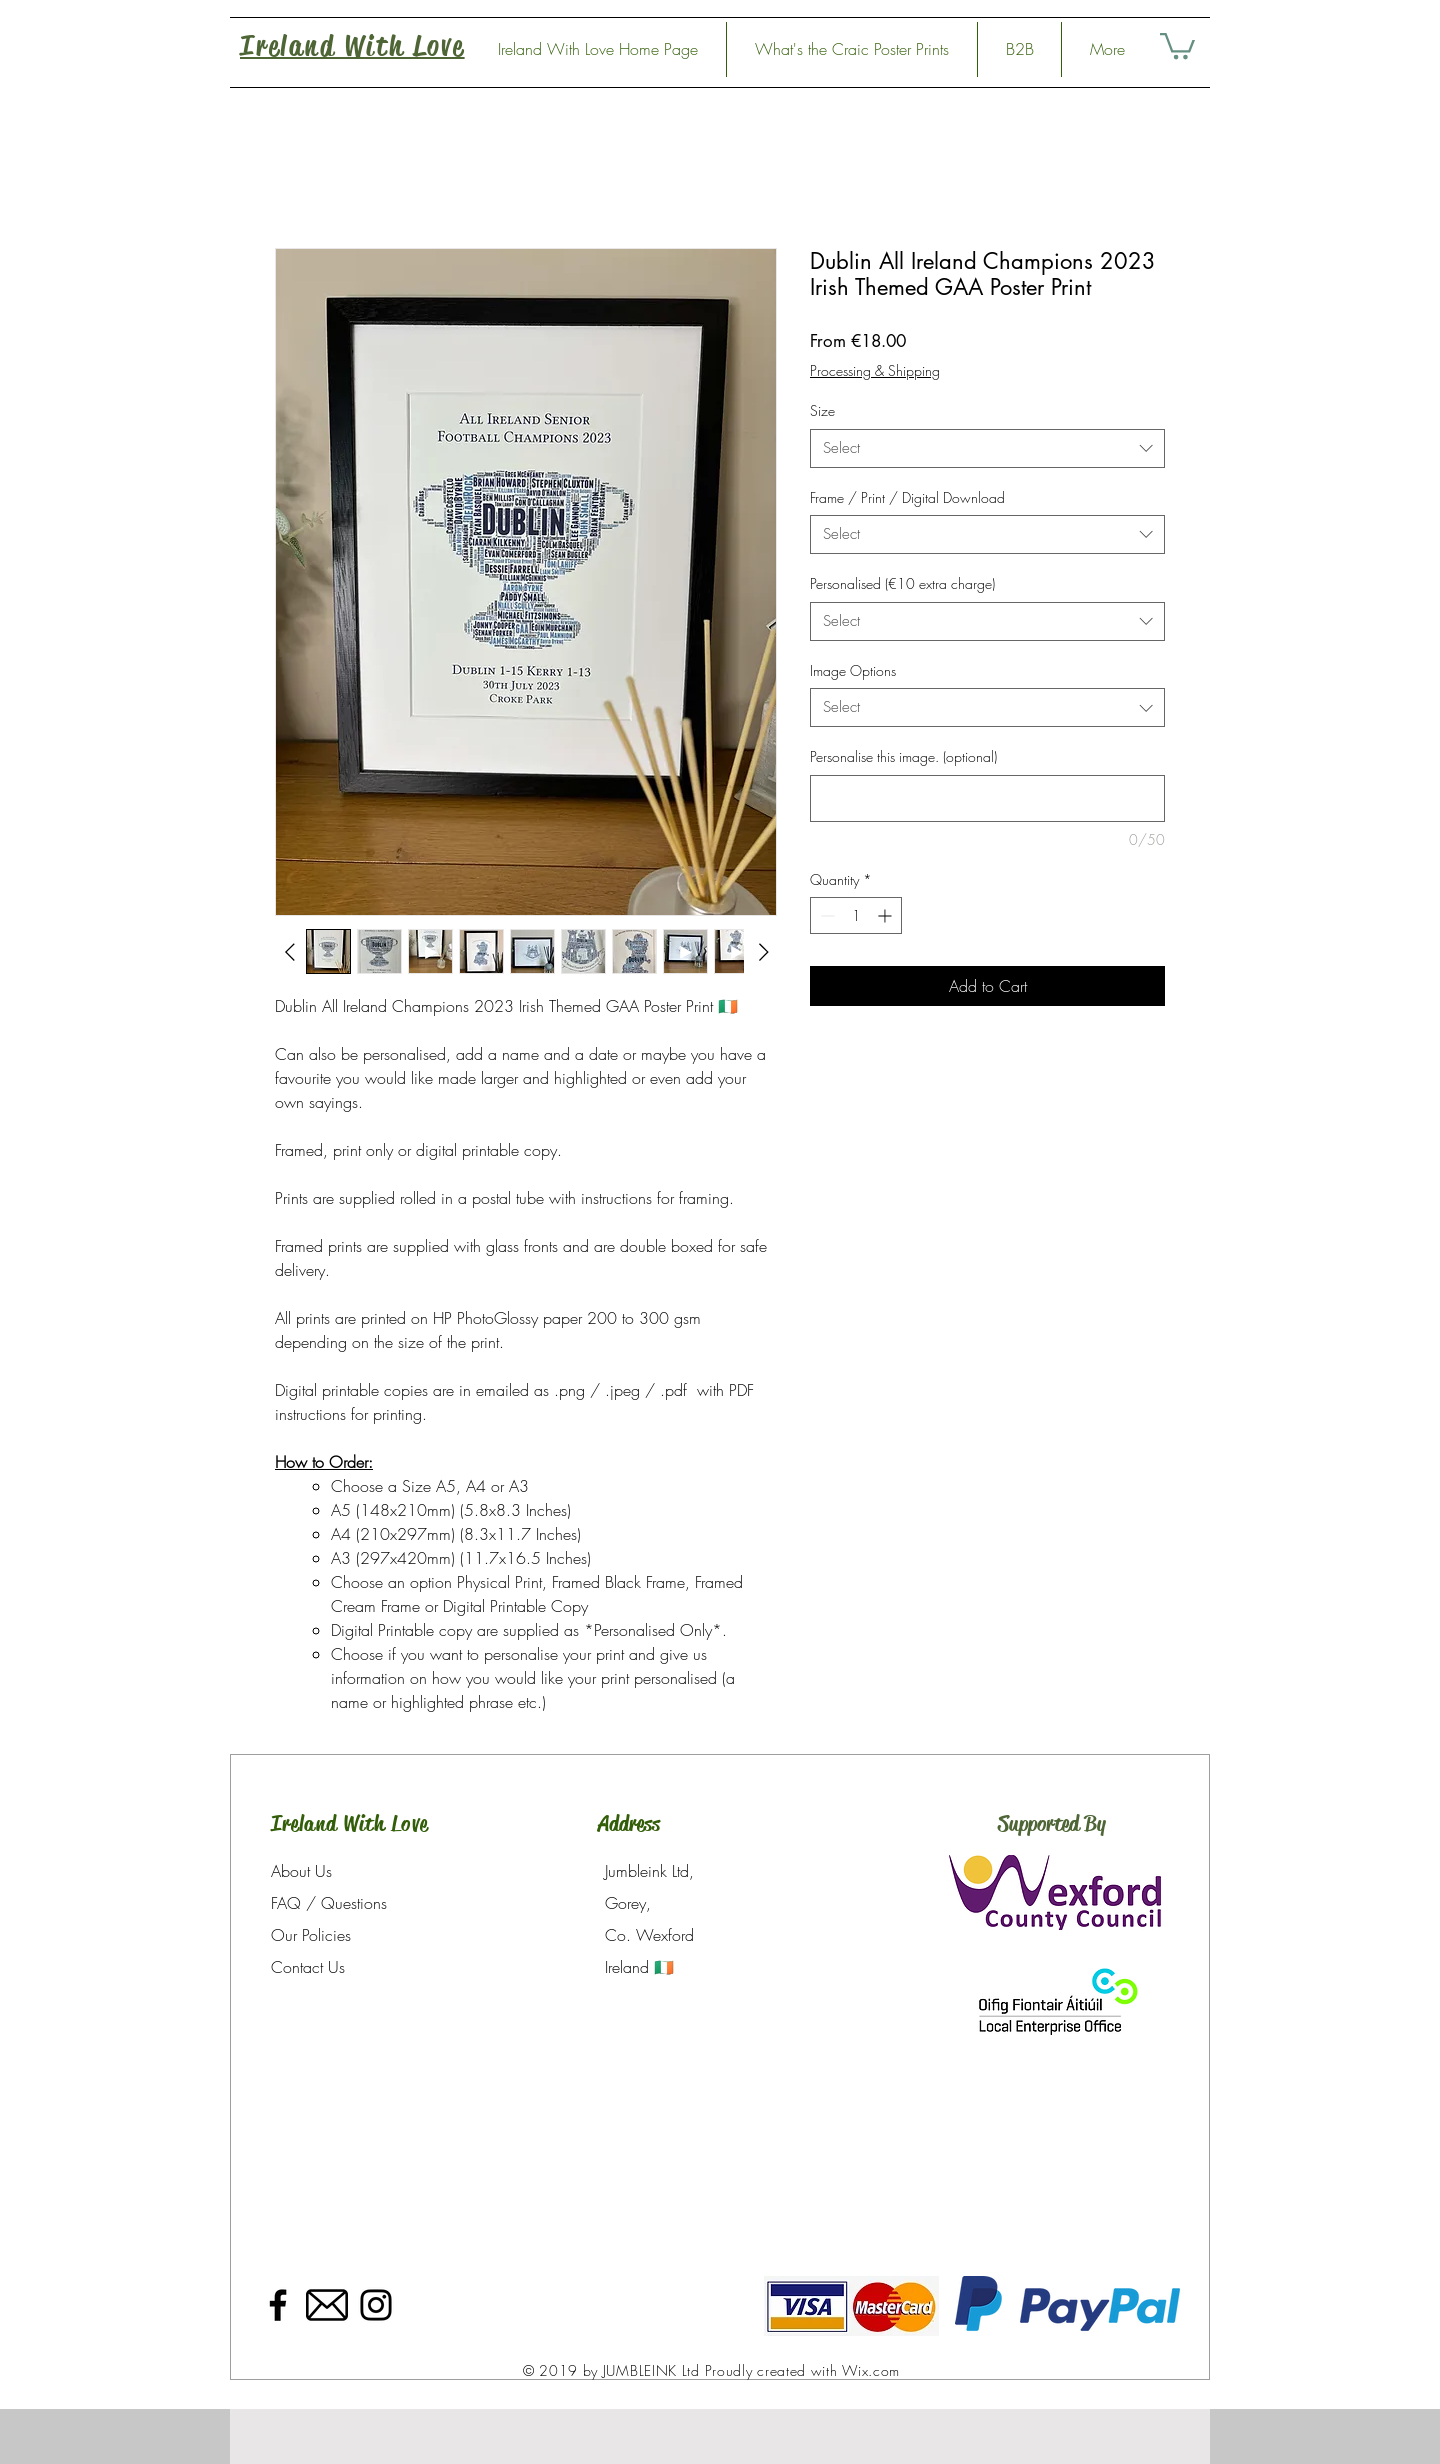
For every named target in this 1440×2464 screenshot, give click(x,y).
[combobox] (987, 448)
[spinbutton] (856, 915)
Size (822, 410)
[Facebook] (278, 2305)
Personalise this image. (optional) (903, 756)
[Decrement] (825, 915)
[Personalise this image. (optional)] (987, 798)
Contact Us (308, 1967)
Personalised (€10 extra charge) (902, 583)
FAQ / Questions (329, 1903)
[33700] (327, 2305)
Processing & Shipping (875, 370)
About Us (301, 1871)
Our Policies (311, 1935)
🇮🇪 (664, 1967)
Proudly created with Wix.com (803, 2370)
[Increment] (886, 915)
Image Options (853, 670)
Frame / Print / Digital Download (907, 497)
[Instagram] (376, 2305)
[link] (1177, 44)
